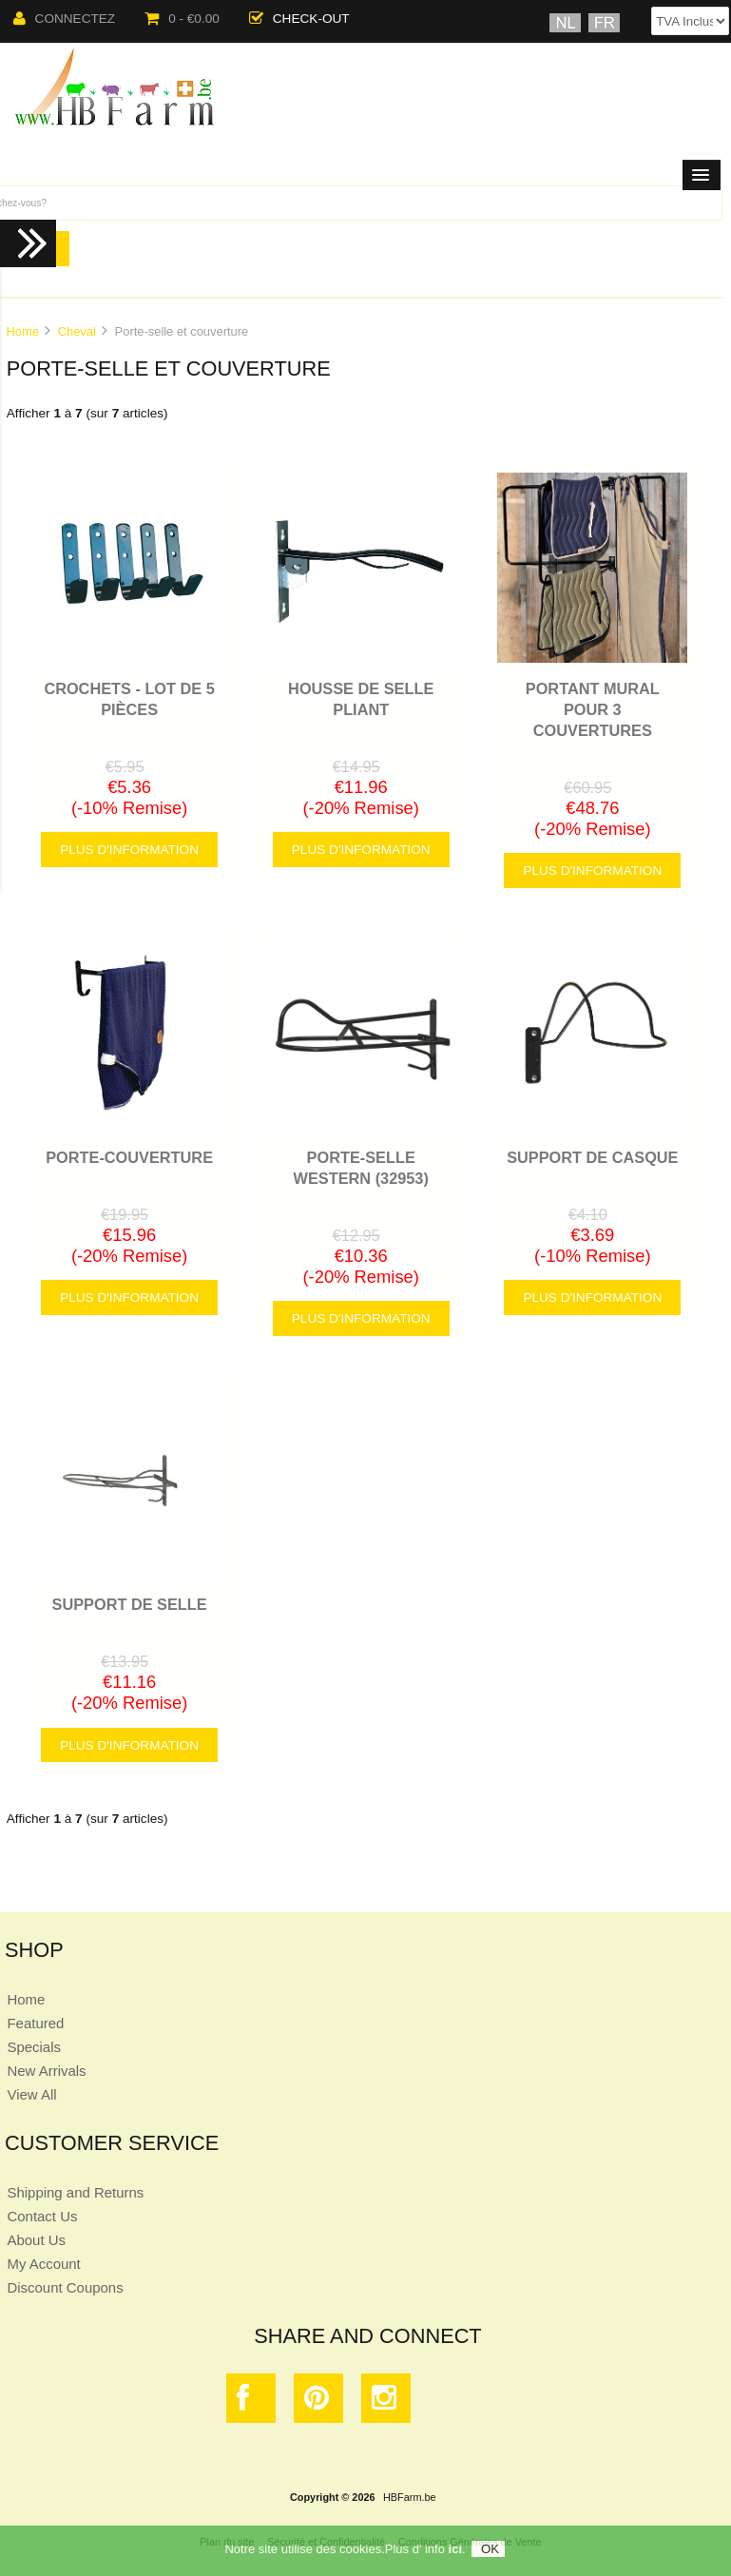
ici (455, 2553)
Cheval (77, 331)
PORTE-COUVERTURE (129, 1157)
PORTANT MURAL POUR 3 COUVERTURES (593, 709)
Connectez (64, 18)
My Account (43, 2264)
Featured (35, 2023)
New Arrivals (46, 2071)
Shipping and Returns (75, 2192)
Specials (34, 2047)
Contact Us (42, 2216)
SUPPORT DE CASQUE (592, 1157)
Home (22, 331)
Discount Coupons (65, 2287)
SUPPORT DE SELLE (129, 1604)
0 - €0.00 (182, 18)
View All (31, 2094)
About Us (36, 2240)
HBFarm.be (409, 2497)
